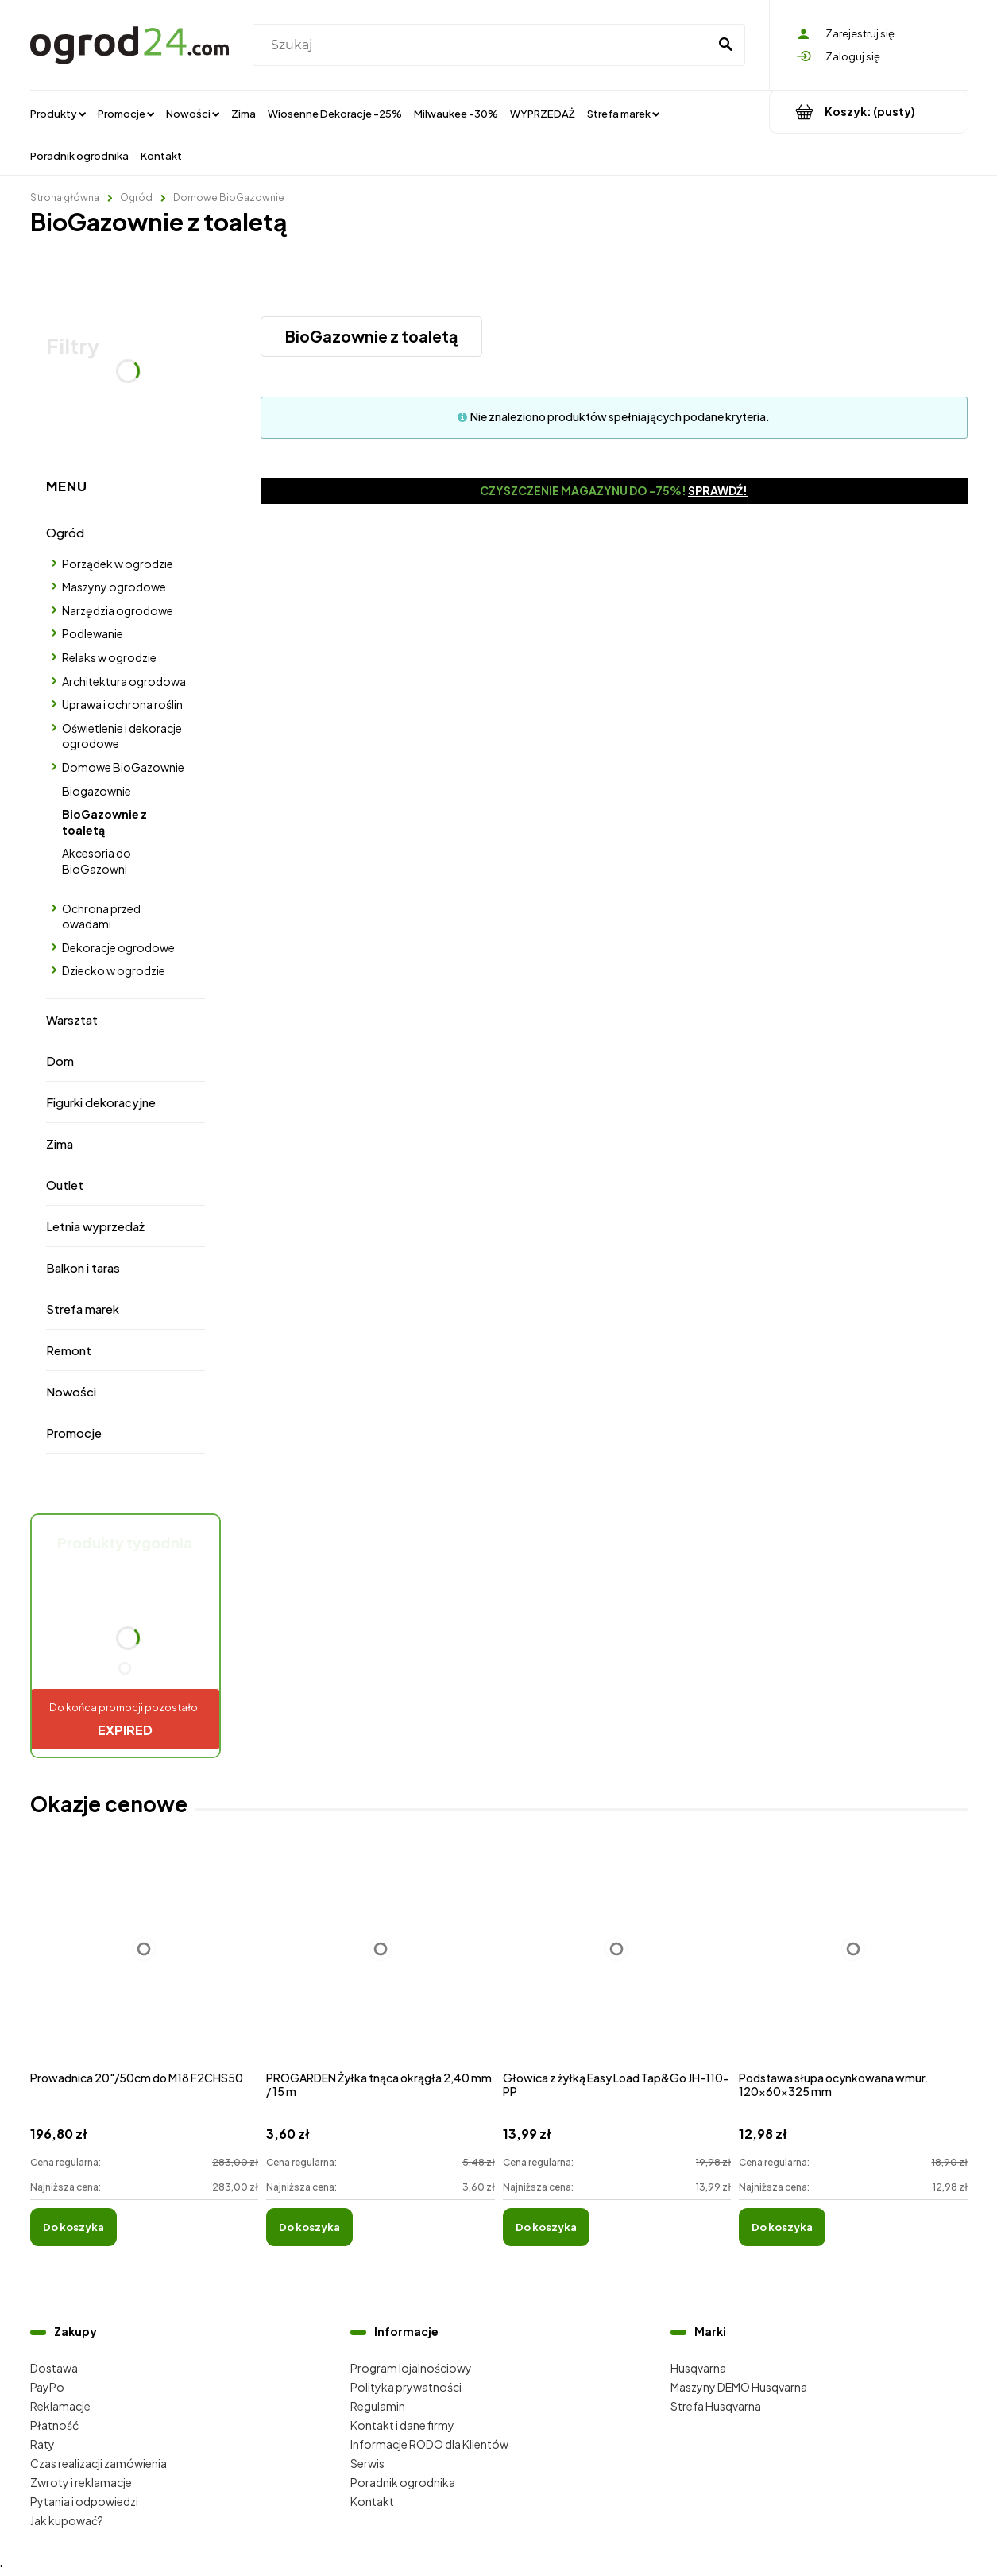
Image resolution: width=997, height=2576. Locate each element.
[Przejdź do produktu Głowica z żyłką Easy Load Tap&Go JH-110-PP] (617, 1966)
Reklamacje (60, 2406)
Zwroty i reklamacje (81, 2482)
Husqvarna (698, 2368)
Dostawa (54, 2368)
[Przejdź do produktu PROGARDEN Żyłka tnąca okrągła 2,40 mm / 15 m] (380, 1966)
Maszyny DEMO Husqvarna (738, 2387)
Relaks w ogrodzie (109, 657)
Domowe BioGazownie (123, 767)
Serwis (367, 2463)
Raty (42, 2444)
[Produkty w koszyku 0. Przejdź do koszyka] (869, 112)
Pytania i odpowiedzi (84, 2501)
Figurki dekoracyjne (101, 1102)
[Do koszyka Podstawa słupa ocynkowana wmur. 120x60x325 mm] (782, 2227)
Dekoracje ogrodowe (118, 947)
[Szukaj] (726, 45)
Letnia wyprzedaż (95, 1226)
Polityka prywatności (406, 2387)
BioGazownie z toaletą (104, 822)
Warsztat (72, 1019)
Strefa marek (82, 1308)
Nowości (71, 1391)
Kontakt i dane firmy (402, 2425)
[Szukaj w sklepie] (483, 45)
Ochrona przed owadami (101, 916)
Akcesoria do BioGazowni (96, 861)
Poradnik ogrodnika (402, 2482)
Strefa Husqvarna (715, 2406)
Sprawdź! (718, 490)
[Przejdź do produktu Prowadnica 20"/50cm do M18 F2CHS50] (144, 1966)
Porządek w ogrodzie (117, 563)
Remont (68, 1350)
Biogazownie (96, 791)
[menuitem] (58, 113)
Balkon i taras (83, 1267)
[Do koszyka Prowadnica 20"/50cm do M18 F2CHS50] (73, 2227)
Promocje (74, 1432)
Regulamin (377, 2406)
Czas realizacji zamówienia (98, 2463)
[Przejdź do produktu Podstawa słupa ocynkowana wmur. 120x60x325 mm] (853, 1966)
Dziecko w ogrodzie (113, 970)
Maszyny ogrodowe (114, 586)
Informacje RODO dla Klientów (429, 2444)
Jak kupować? (66, 2520)
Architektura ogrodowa (124, 681)
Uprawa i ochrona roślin (122, 704)
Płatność (54, 2425)
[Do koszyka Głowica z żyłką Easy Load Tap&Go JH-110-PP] (546, 2227)
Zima (59, 1143)
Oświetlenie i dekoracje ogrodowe (122, 736)
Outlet (64, 1184)
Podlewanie (92, 633)
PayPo (47, 2387)
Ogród (65, 532)
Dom (60, 1060)
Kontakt (372, 2501)
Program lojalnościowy (411, 2368)
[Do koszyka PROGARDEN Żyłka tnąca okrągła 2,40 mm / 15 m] (309, 2227)
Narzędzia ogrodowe (117, 610)
